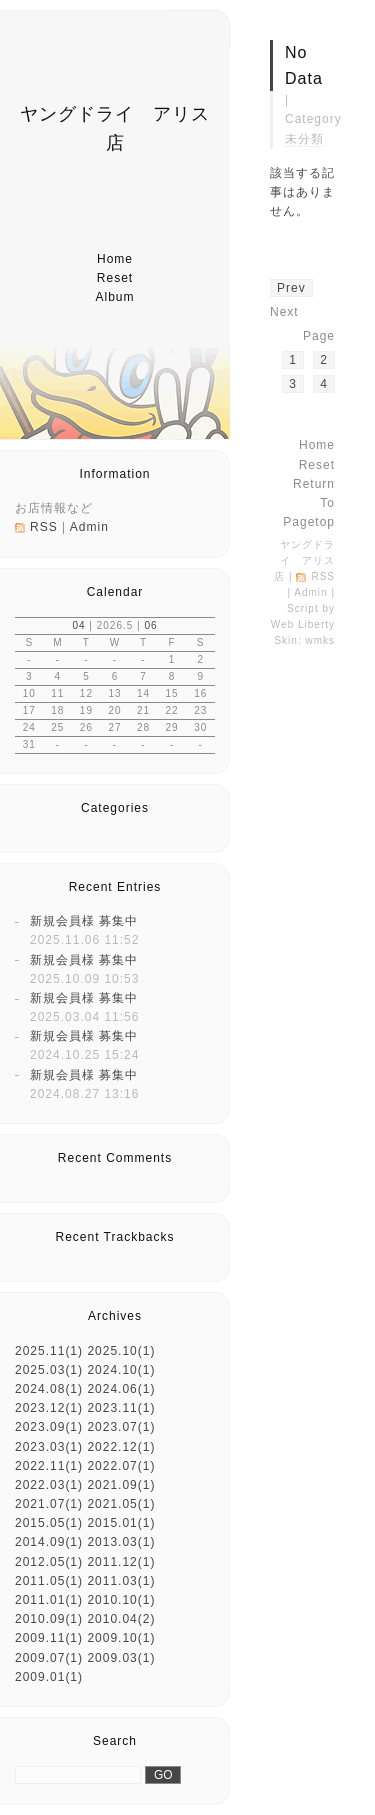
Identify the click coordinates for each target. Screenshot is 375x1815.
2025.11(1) (49, 1351)
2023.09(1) (49, 1427)
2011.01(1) (49, 1600)
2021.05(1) (121, 1504)
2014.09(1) (49, 1542)
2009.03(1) (121, 1658)
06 (150, 625)
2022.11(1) (49, 1466)
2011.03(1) (121, 1581)
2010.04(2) (121, 1619)
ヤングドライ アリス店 (304, 560)
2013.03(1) (121, 1542)
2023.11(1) (121, 1408)
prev (291, 288)
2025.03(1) (49, 1370)
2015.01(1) (121, 1523)
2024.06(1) (121, 1389)
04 (78, 625)
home (115, 259)
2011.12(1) (121, 1562)
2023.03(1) (49, 1447)
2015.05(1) (49, 1523)
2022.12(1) (121, 1447)
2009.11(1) (49, 1638)
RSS (44, 527)
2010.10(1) (121, 1600)
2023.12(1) (49, 1408)
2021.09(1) (121, 1485)
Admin (89, 527)
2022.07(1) (121, 1466)
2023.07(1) (121, 1427)
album (114, 297)
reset (115, 278)
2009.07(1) (49, 1658)
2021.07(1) (49, 1504)
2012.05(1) (49, 1562)
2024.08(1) (49, 1389)
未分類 (304, 139)
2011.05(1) (49, 1581)
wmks (320, 640)
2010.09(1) (49, 1619)
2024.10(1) (121, 1370)
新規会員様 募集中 (84, 921)
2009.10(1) (121, 1638)
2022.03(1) (49, 1485)
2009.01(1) (49, 1677)
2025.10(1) (121, 1351)
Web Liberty (303, 624)
